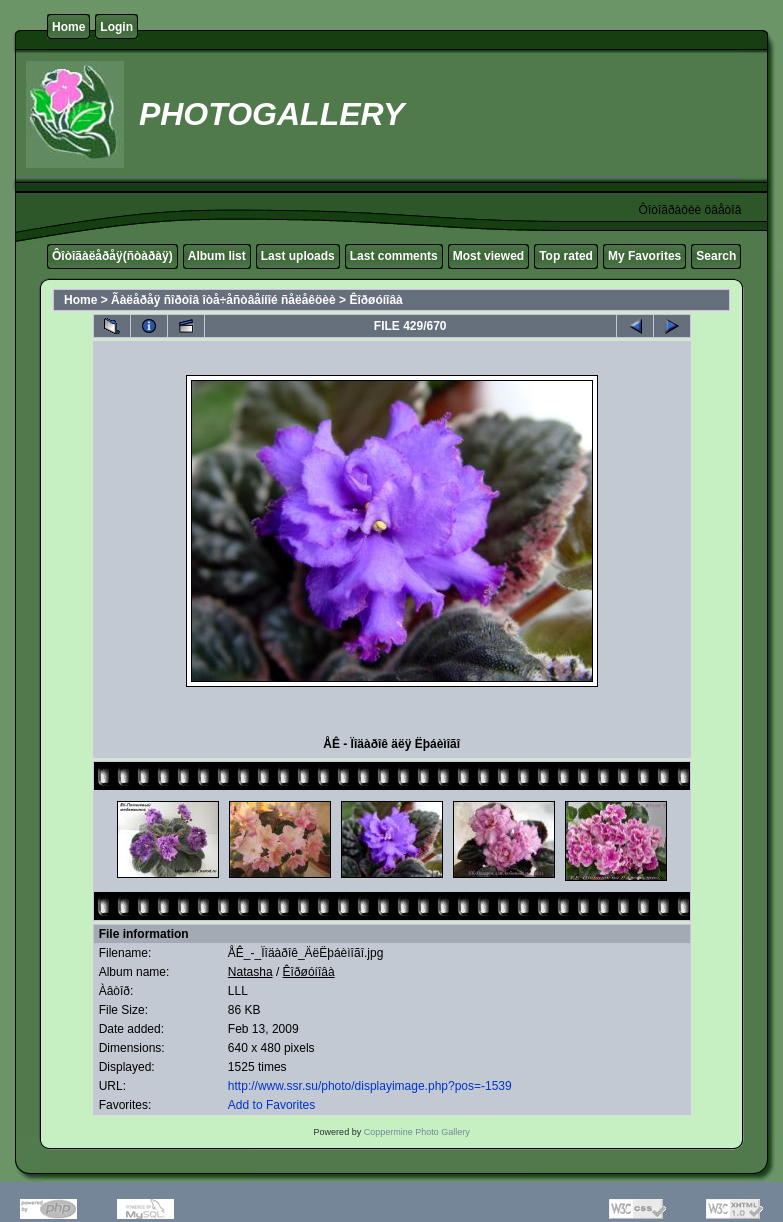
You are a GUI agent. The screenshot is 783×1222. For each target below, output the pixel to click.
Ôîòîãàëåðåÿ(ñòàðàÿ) (112, 256)
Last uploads (298, 256)
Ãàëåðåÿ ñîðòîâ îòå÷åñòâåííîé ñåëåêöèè (223, 300)
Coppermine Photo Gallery (417, 1132)
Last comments (394, 256)
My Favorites (644, 256)
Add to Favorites (271, 1105)
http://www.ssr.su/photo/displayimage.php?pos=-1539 (370, 1086)
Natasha (250, 972)
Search (716, 256)
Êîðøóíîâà (375, 300)
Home (68, 27)
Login (116, 27)
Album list (217, 256)
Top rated (566, 256)
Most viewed (488, 256)
